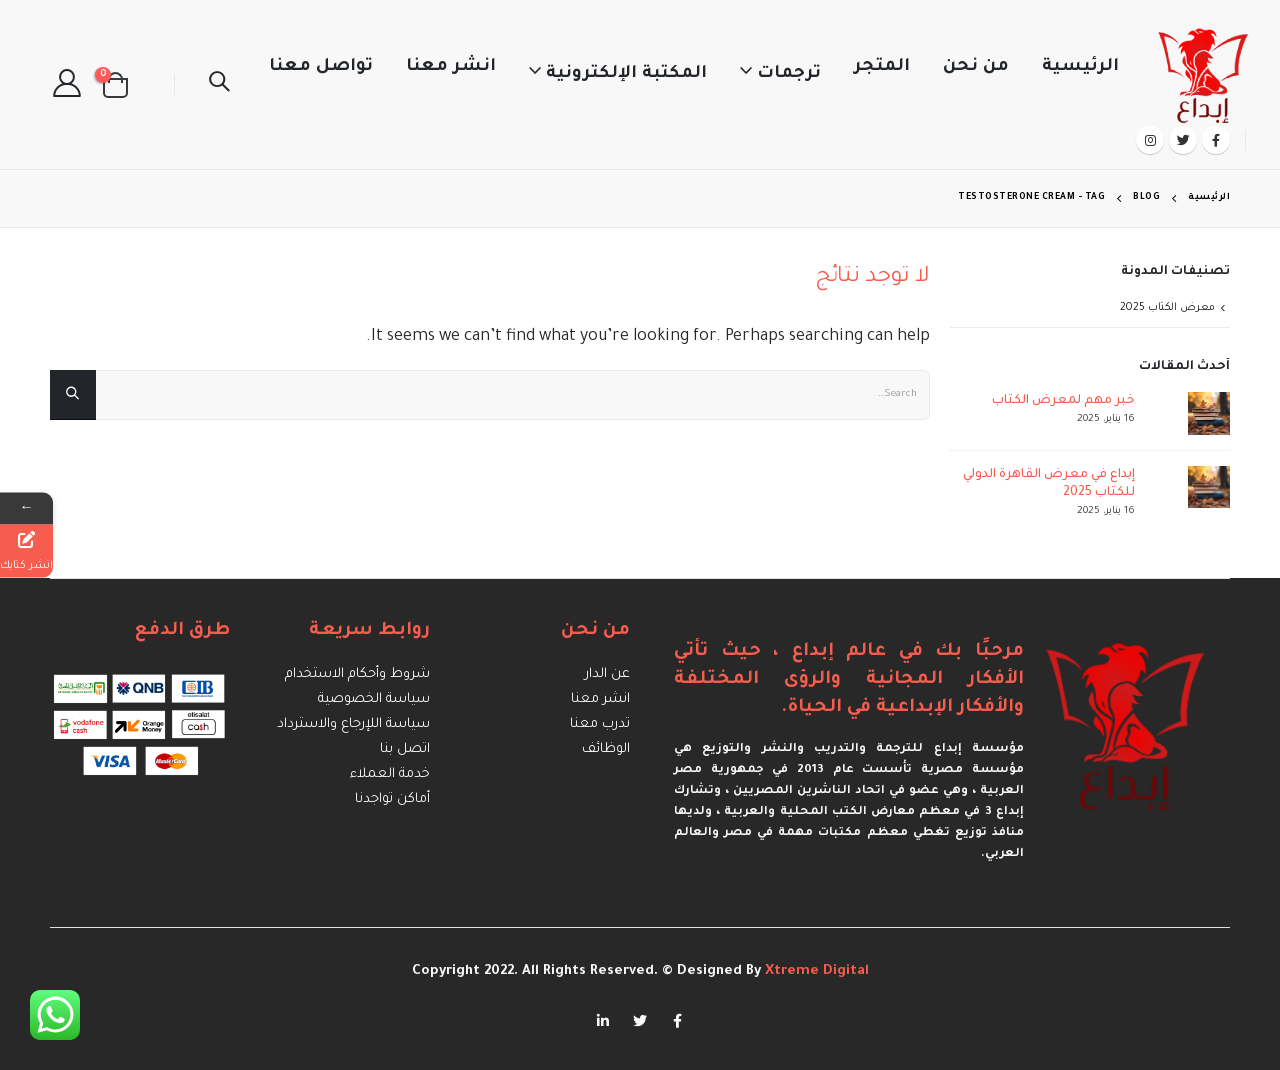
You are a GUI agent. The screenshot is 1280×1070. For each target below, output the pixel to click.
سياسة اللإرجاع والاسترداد (353, 724)
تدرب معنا (600, 724)
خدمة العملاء (390, 774)
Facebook (677, 1021)
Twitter (640, 1021)
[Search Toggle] (219, 85)
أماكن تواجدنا (392, 799)
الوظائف (606, 749)
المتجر (882, 67)
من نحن (976, 67)
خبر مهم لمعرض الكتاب (1063, 401)
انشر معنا (451, 67)
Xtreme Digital (815, 971)
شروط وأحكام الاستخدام (357, 674)
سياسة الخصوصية (374, 699)
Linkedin (603, 1021)
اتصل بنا (405, 749)
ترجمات (789, 74)
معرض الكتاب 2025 (1167, 308)
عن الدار (607, 674)
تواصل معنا (321, 67)
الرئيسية (1080, 67)
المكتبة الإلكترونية (626, 74)
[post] (1187, 413)
